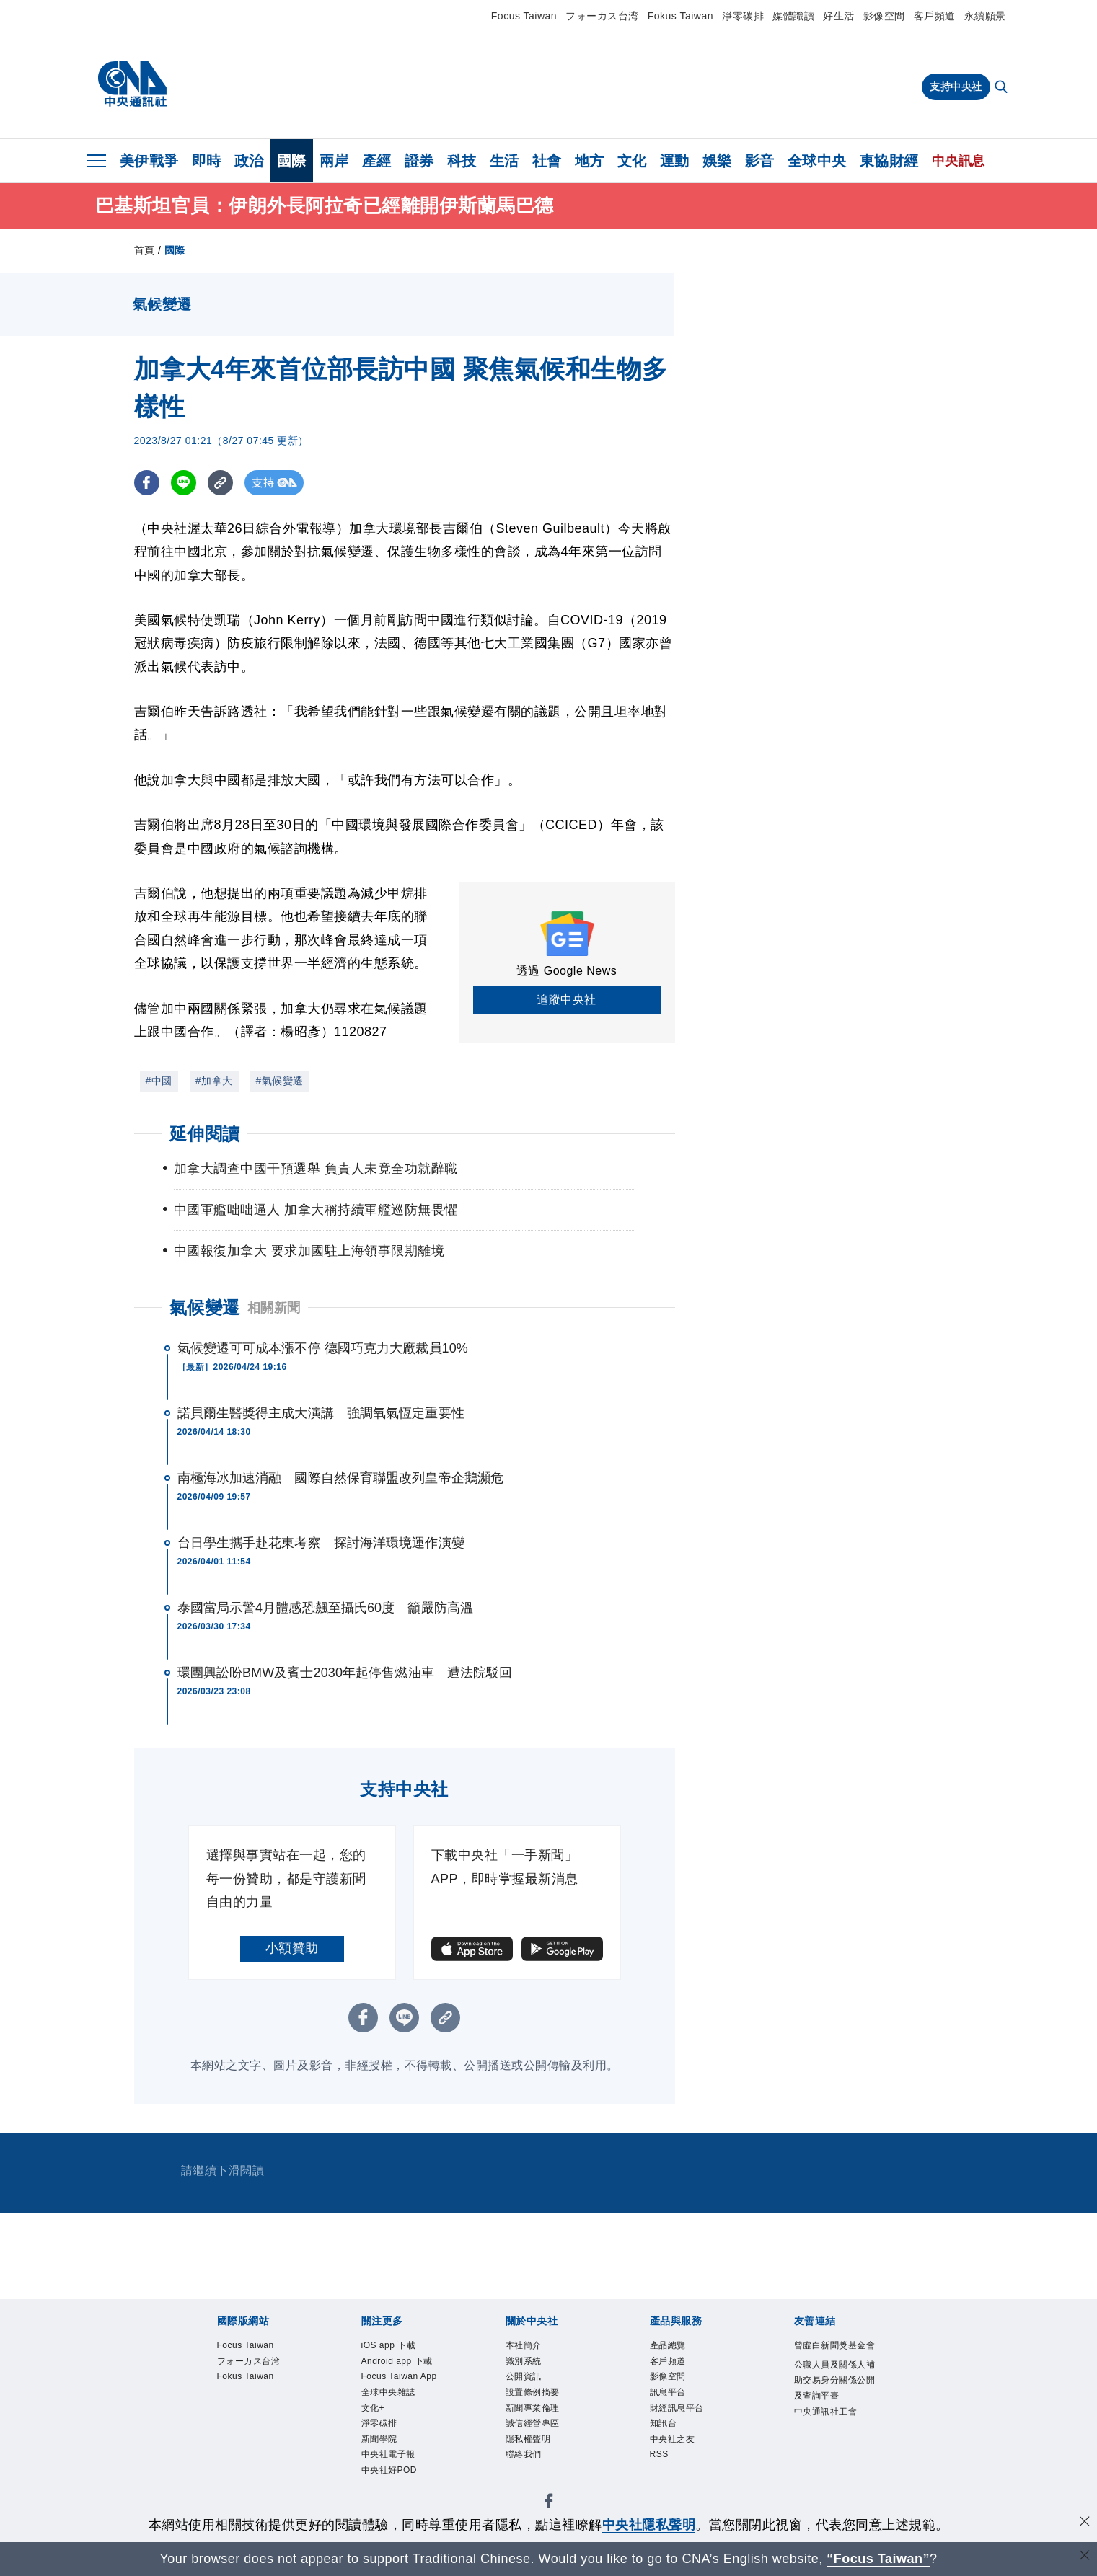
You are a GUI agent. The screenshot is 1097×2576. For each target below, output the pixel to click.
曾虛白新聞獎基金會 (835, 2345)
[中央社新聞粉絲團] (549, 2504)
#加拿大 (214, 1080)
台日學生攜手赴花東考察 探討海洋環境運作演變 (320, 1543)
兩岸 (334, 161)
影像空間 (884, 16)
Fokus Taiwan (680, 16)
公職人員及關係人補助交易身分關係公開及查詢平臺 (835, 2381)
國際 (292, 161)
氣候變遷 (204, 1307)
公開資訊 (524, 2377)
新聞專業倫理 (533, 2408)
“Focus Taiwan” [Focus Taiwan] (878, 2558)
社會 (547, 161)
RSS (659, 2456)
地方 (589, 161)
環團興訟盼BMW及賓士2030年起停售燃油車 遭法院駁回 (345, 1672)
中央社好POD (389, 2471)
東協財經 (889, 161)
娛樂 (717, 161)
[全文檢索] (1002, 88)
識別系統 (524, 2361)
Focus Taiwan (524, 16)
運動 (675, 161)
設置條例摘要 (533, 2393)
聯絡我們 (524, 2456)
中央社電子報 (388, 2456)
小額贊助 (292, 1948)
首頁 (144, 250)
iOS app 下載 (388, 2345)
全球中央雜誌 (388, 2393)
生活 (504, 161)
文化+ (373, 2408)
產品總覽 (668, 2345)
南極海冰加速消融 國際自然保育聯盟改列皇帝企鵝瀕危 (340, 1478)
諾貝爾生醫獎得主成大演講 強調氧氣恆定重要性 (320, 1413)
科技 (462, 161)
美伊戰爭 (149, 161)
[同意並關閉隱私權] (1085, 2523)
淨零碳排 (743, 16)
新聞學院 (379, 2440)
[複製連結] (220, 482)
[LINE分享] (183, 482)
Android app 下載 (397, 2361)
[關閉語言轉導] (1085, 2556)
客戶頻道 (935, 16)
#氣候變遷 (280, 1080)
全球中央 (817, 161)
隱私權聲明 (528, 2440)
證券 (419, 161)
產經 (377, 161)
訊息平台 (668, 2393)
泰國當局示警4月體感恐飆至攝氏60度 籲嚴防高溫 (325, 1608)
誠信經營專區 (533, 2424)
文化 (632, 161)
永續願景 (985, 16)
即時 (206, 161)
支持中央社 (956, 86)
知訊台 (663, 2424)
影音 (760, 161)
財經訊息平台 (677, 2408)
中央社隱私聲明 (649, 2525)
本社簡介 (524, 2345)
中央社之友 (672, 2440)
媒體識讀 (793, 16)
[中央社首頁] (132, 84)
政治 (249, 161)
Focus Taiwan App (399, 2377)
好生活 (839, 16)
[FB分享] (146, 482)
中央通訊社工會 (826, 2412)
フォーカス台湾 (602, 16)
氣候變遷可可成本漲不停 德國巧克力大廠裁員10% (322, 1348)
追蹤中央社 (566, 999)
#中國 (159, 1080)
